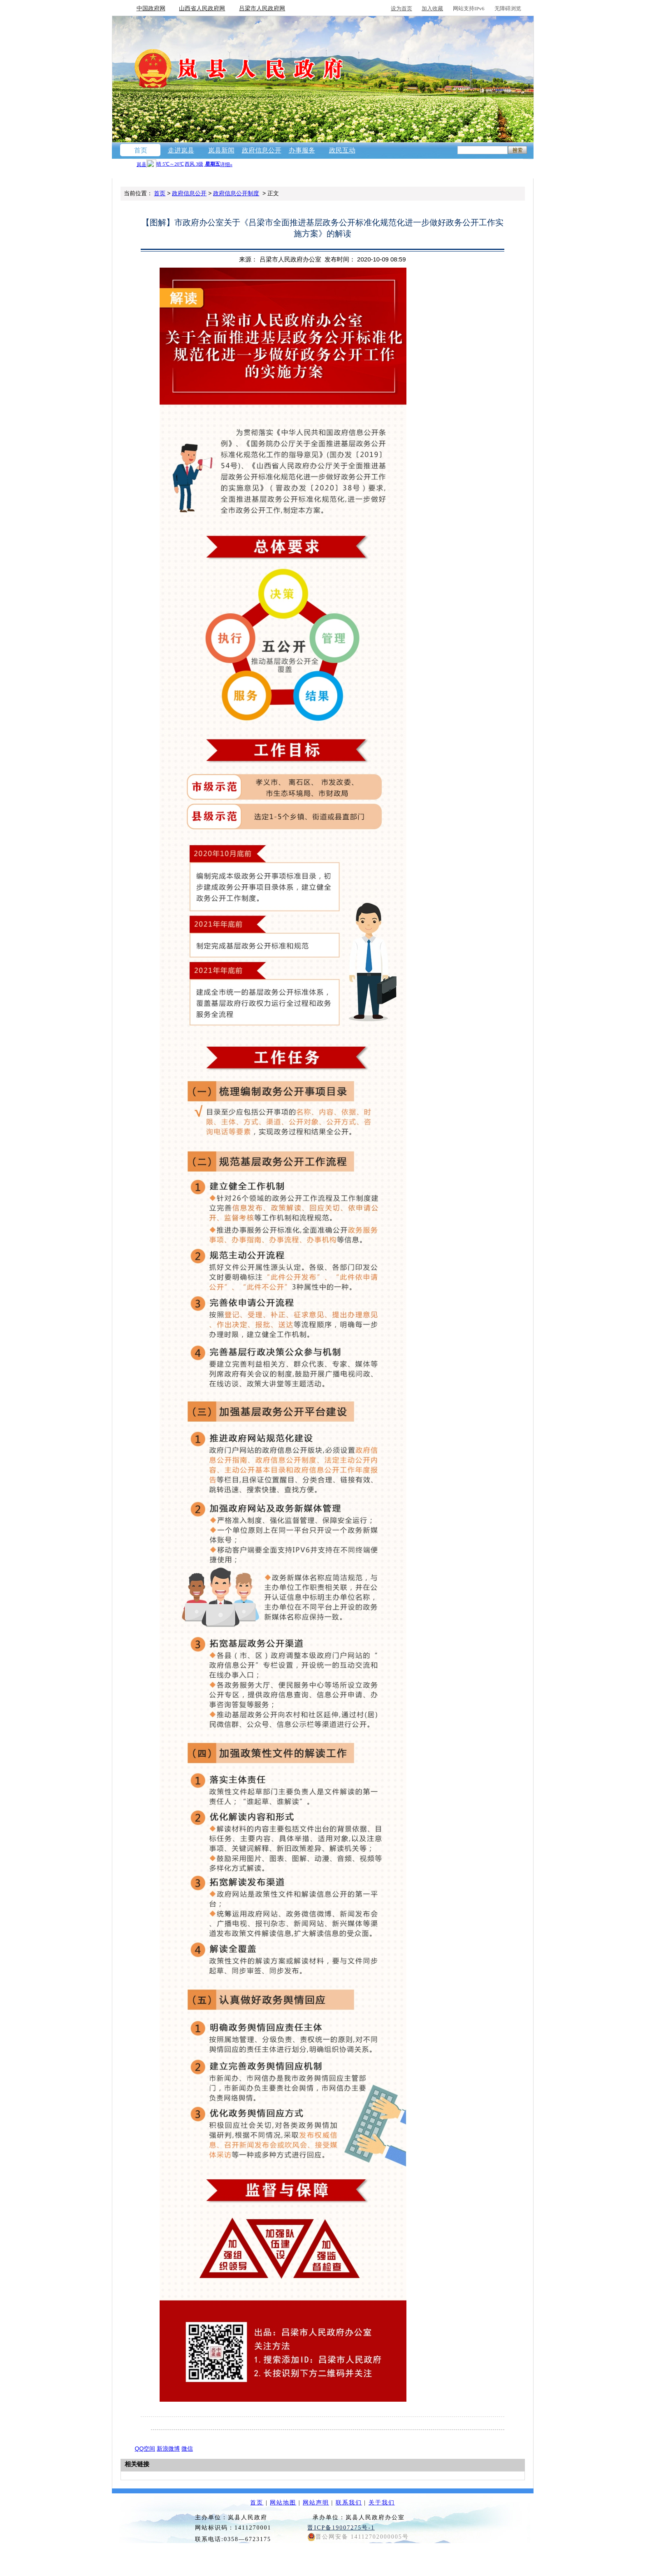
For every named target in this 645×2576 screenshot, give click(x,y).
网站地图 (283, 2503)
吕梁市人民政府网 (262, 8)
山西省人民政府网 (202, 8)
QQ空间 (145, 2448)
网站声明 (316, 2503)
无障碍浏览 (507, 8)
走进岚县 (181, 150)
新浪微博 (168, 2448)
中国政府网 (151, 8)
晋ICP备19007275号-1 (340, 2528)
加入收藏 (432, 8)
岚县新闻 (221, 150)
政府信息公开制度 (236, 193)
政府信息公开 (261, 150)
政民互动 (342, 150)
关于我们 (382, 2503)
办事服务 (302, 150)
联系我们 (349, 2503)
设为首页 (401, 8)
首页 (140, 150)
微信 (187, 2448)
